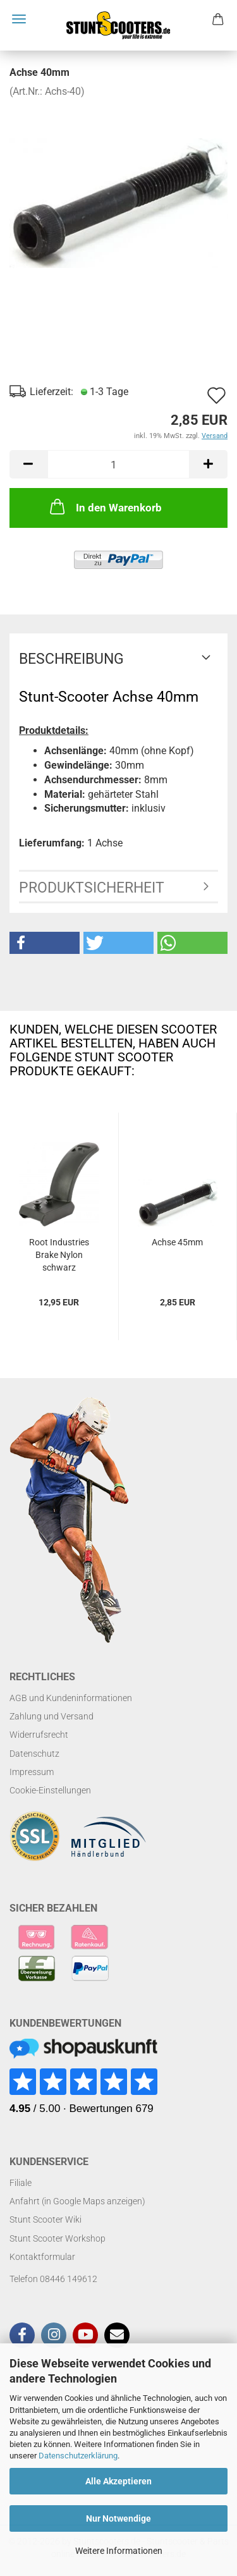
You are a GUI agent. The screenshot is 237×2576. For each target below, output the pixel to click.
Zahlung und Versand (51, 1716)
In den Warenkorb (104, 506)
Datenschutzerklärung (78, 2455)
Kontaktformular (42, 2257)
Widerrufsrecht (38, 1735)
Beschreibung (71, 659)
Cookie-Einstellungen (50, 1790)
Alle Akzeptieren (118, 2481)
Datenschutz (34, 1754)
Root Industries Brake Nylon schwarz (59, 1255)
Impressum (31, 1772)
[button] (44, 943)
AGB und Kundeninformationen (70, 1698)
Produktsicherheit (91, 887)
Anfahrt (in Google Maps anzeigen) (77, 2201)
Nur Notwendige (118, 2518)
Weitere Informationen (118, 2551)
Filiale (20, 2183)
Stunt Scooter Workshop (57, 2238)
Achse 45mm (177, 1242)
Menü (19, 19)
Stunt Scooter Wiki (45, 2219)
